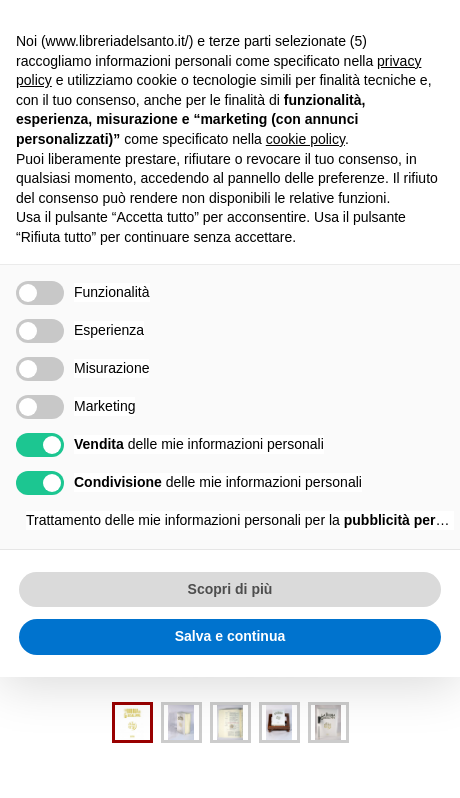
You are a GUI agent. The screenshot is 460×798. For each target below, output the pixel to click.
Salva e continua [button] (230, 636)
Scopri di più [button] (230, 589)
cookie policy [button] (305, 139)
